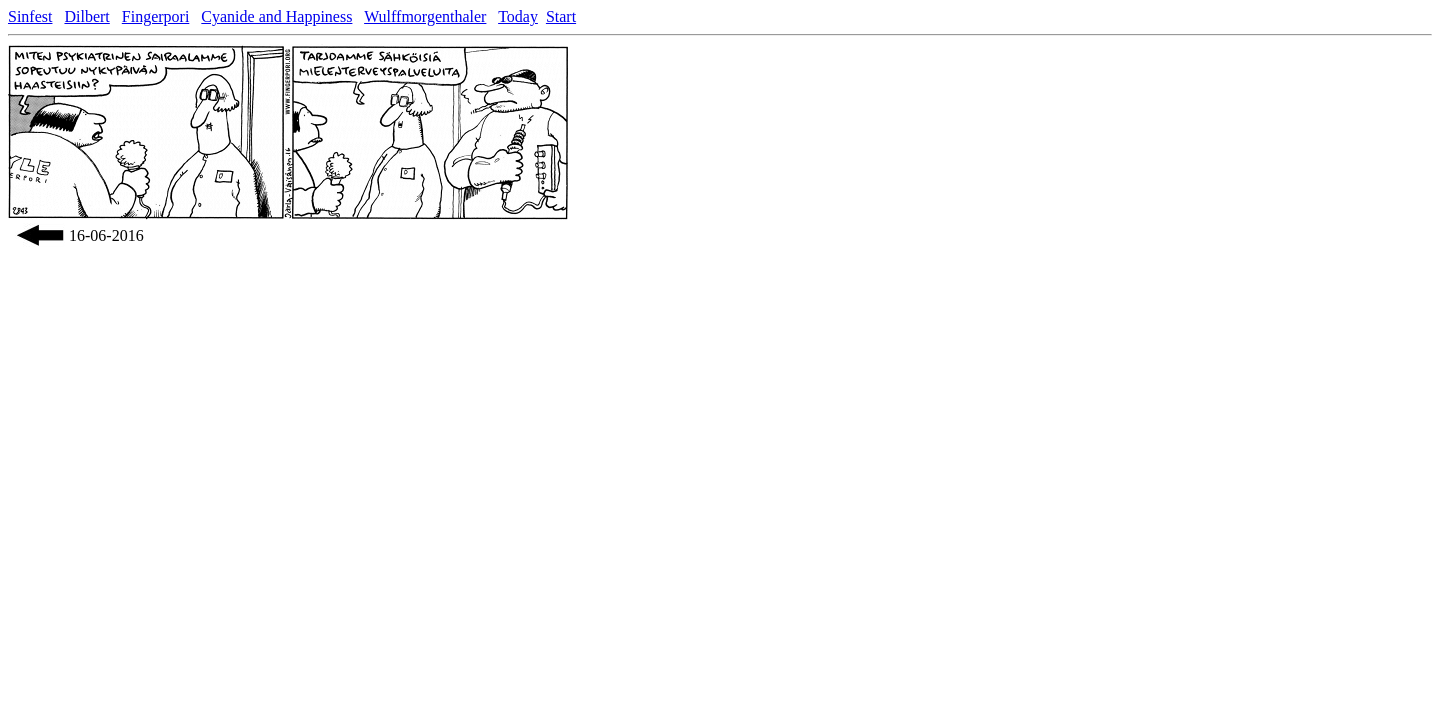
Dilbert (86, 16)
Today (518, 16)
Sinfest (30, 16)
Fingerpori (156, 16)
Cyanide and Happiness (276, 16)
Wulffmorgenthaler (425, 16)
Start (561, 16)
